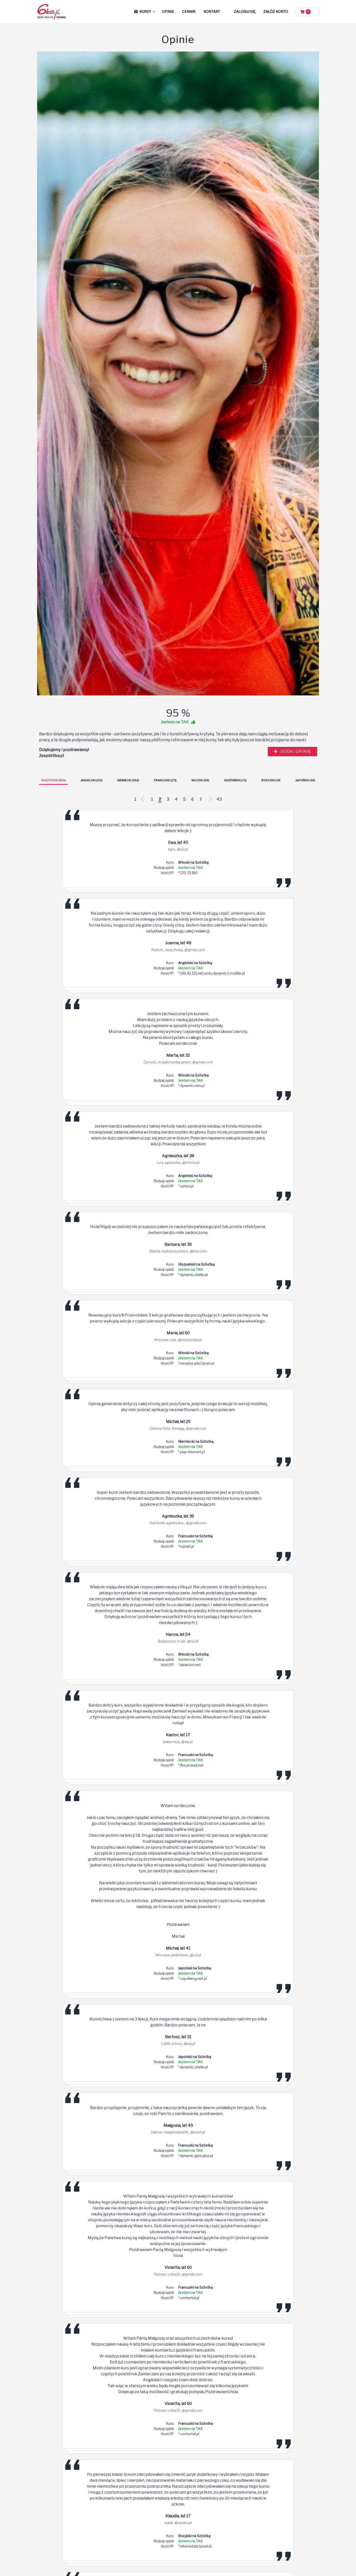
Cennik (189, 11)
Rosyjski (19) (270, 780)
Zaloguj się (244, 11)
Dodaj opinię (292, 751)
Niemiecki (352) (128, 780)
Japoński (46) (305, 780)
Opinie (168, 11)
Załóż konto (275, 11)
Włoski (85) (200, 780)
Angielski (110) (91, 780)
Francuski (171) (165, 780)
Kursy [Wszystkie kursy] (142, 11)
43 (219, 799)
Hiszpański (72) (235, 780)
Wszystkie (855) (53, 780)
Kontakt (211, 11)
